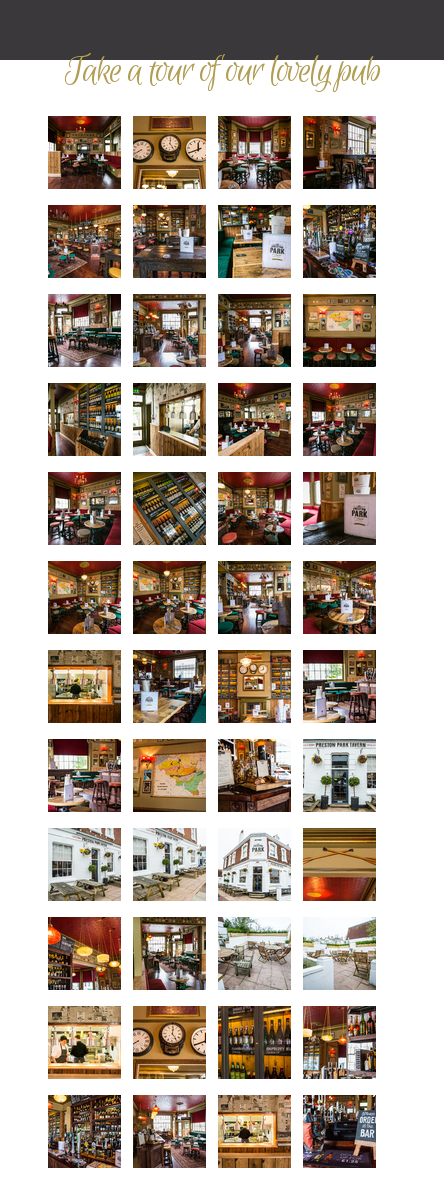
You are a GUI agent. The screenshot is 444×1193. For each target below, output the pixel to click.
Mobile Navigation (30, 30)
